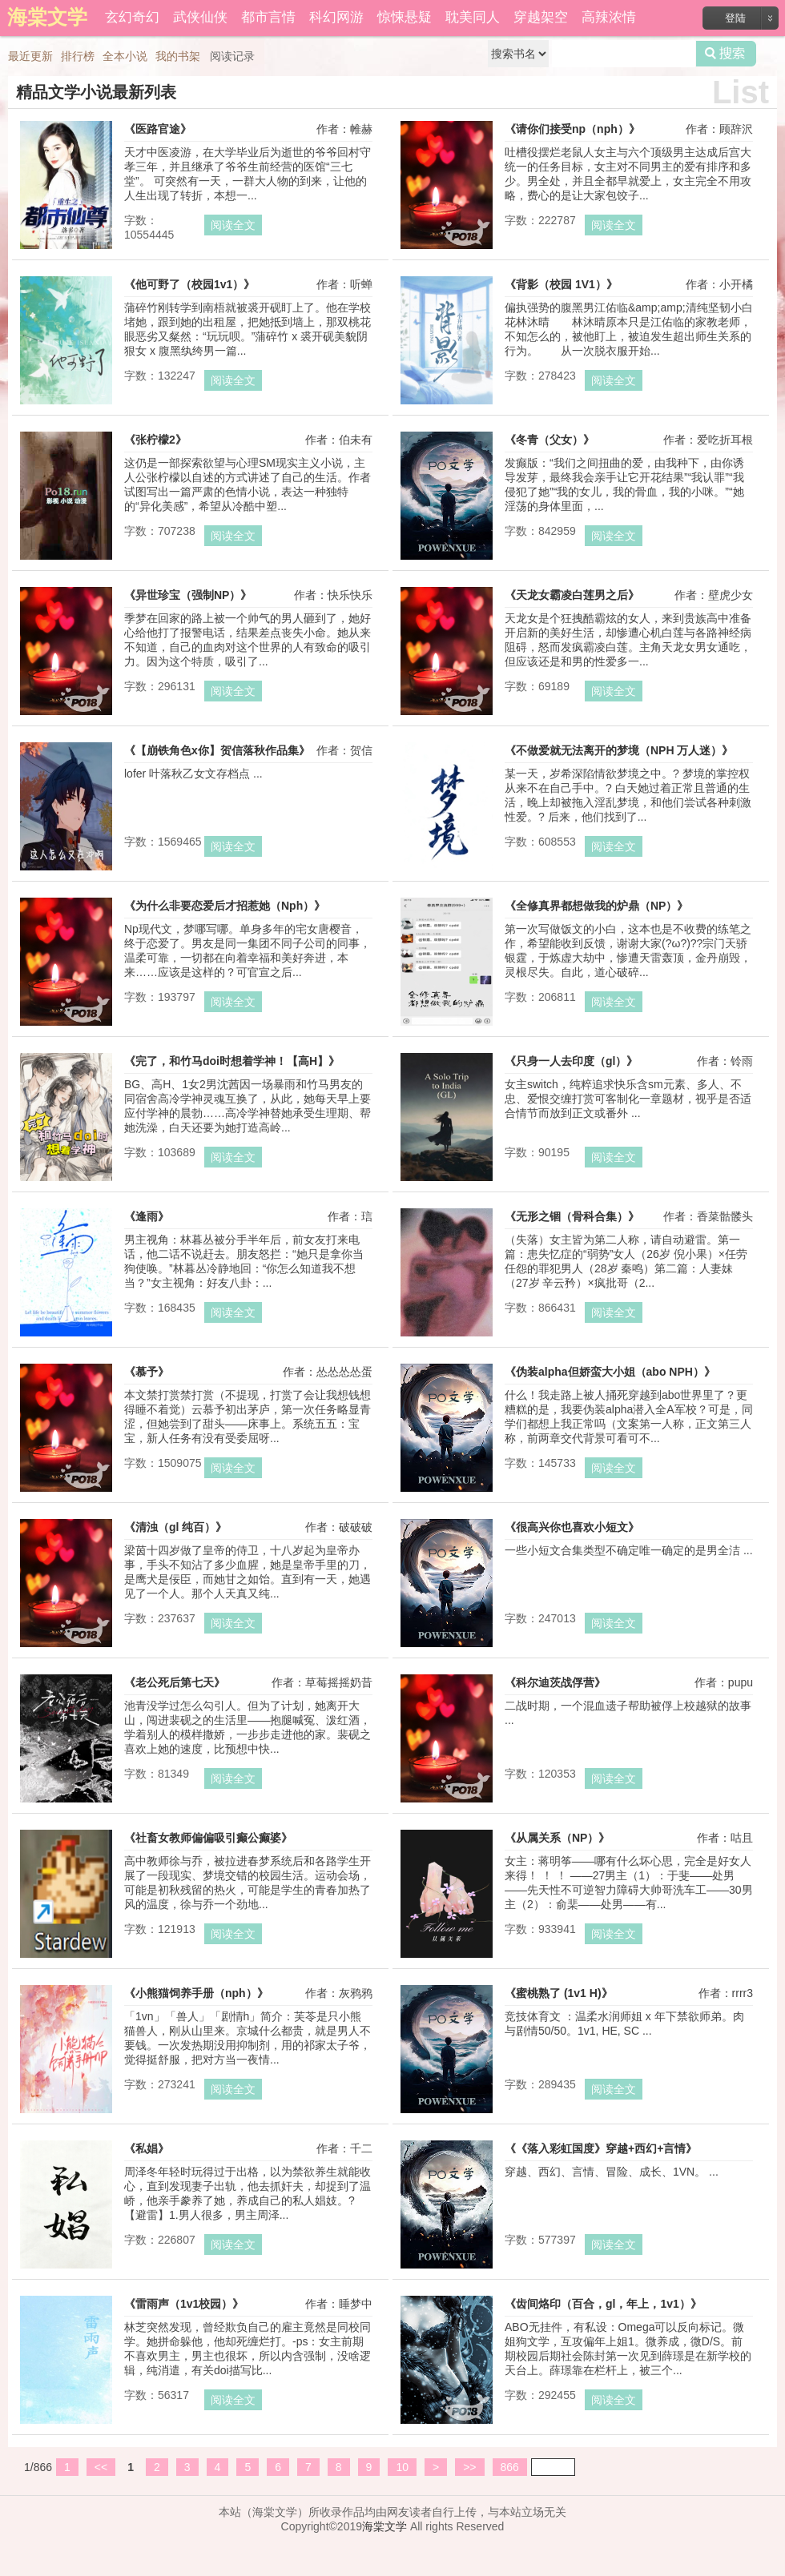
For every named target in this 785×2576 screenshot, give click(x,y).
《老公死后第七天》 (174, 1682)
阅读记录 (232, 56)
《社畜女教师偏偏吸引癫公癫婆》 (208, 1837)
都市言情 (268, 17)
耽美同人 (472, 17)
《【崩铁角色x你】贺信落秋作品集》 (217, 750)
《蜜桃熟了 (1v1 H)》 (559, 1993)
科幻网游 (336, 17)
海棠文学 (384, 2526)
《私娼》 (146, 2148)
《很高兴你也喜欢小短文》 (572, 1527)
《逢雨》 (146, 1216)
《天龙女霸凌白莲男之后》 (572, 595)
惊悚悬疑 (404, 17)
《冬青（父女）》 (549, 439)
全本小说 (125, 56)
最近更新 (30, 56)
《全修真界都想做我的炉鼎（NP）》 (596, 905)
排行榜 (78, 56)
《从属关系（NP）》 (557, 1837)
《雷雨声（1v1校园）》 (184, 2303)
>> (469, 2467)
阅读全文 (233, 225)
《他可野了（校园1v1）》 (189, 284)
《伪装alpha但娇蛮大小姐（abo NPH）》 (610, 1371)
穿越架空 (540, 17)
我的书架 (177, 56)
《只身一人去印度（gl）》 (571, 1061)
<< (101, 2467)
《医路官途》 (157, 129)
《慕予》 (146, 1371)
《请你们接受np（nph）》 (572, 129)
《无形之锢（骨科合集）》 (572, 1216)
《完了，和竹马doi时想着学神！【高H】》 (232, 1061)
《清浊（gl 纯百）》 (175, 1527)
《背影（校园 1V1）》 (561, 284)
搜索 (726, 53)
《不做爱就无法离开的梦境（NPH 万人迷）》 (619, 750)
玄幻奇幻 (132, 17)
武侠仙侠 (200, 17)
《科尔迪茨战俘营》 (555, 1682)
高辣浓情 (609, 17)
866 (510, 2467)
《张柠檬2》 (155, 439)
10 (402, 2467)
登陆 (735, 18)
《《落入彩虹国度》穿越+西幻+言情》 (601, 2148)
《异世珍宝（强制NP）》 (188, 595)
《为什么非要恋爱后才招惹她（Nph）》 (224, 905)
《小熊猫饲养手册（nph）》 (196, 1993)
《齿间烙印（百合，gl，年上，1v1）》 (603, 2303)
